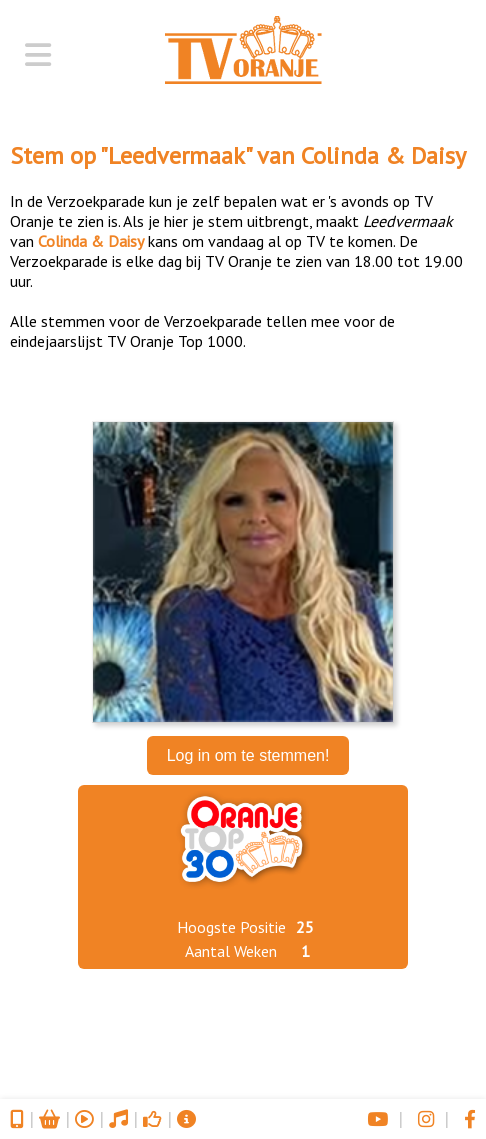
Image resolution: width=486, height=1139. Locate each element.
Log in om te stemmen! (248, 755)
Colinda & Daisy (383, 155)
